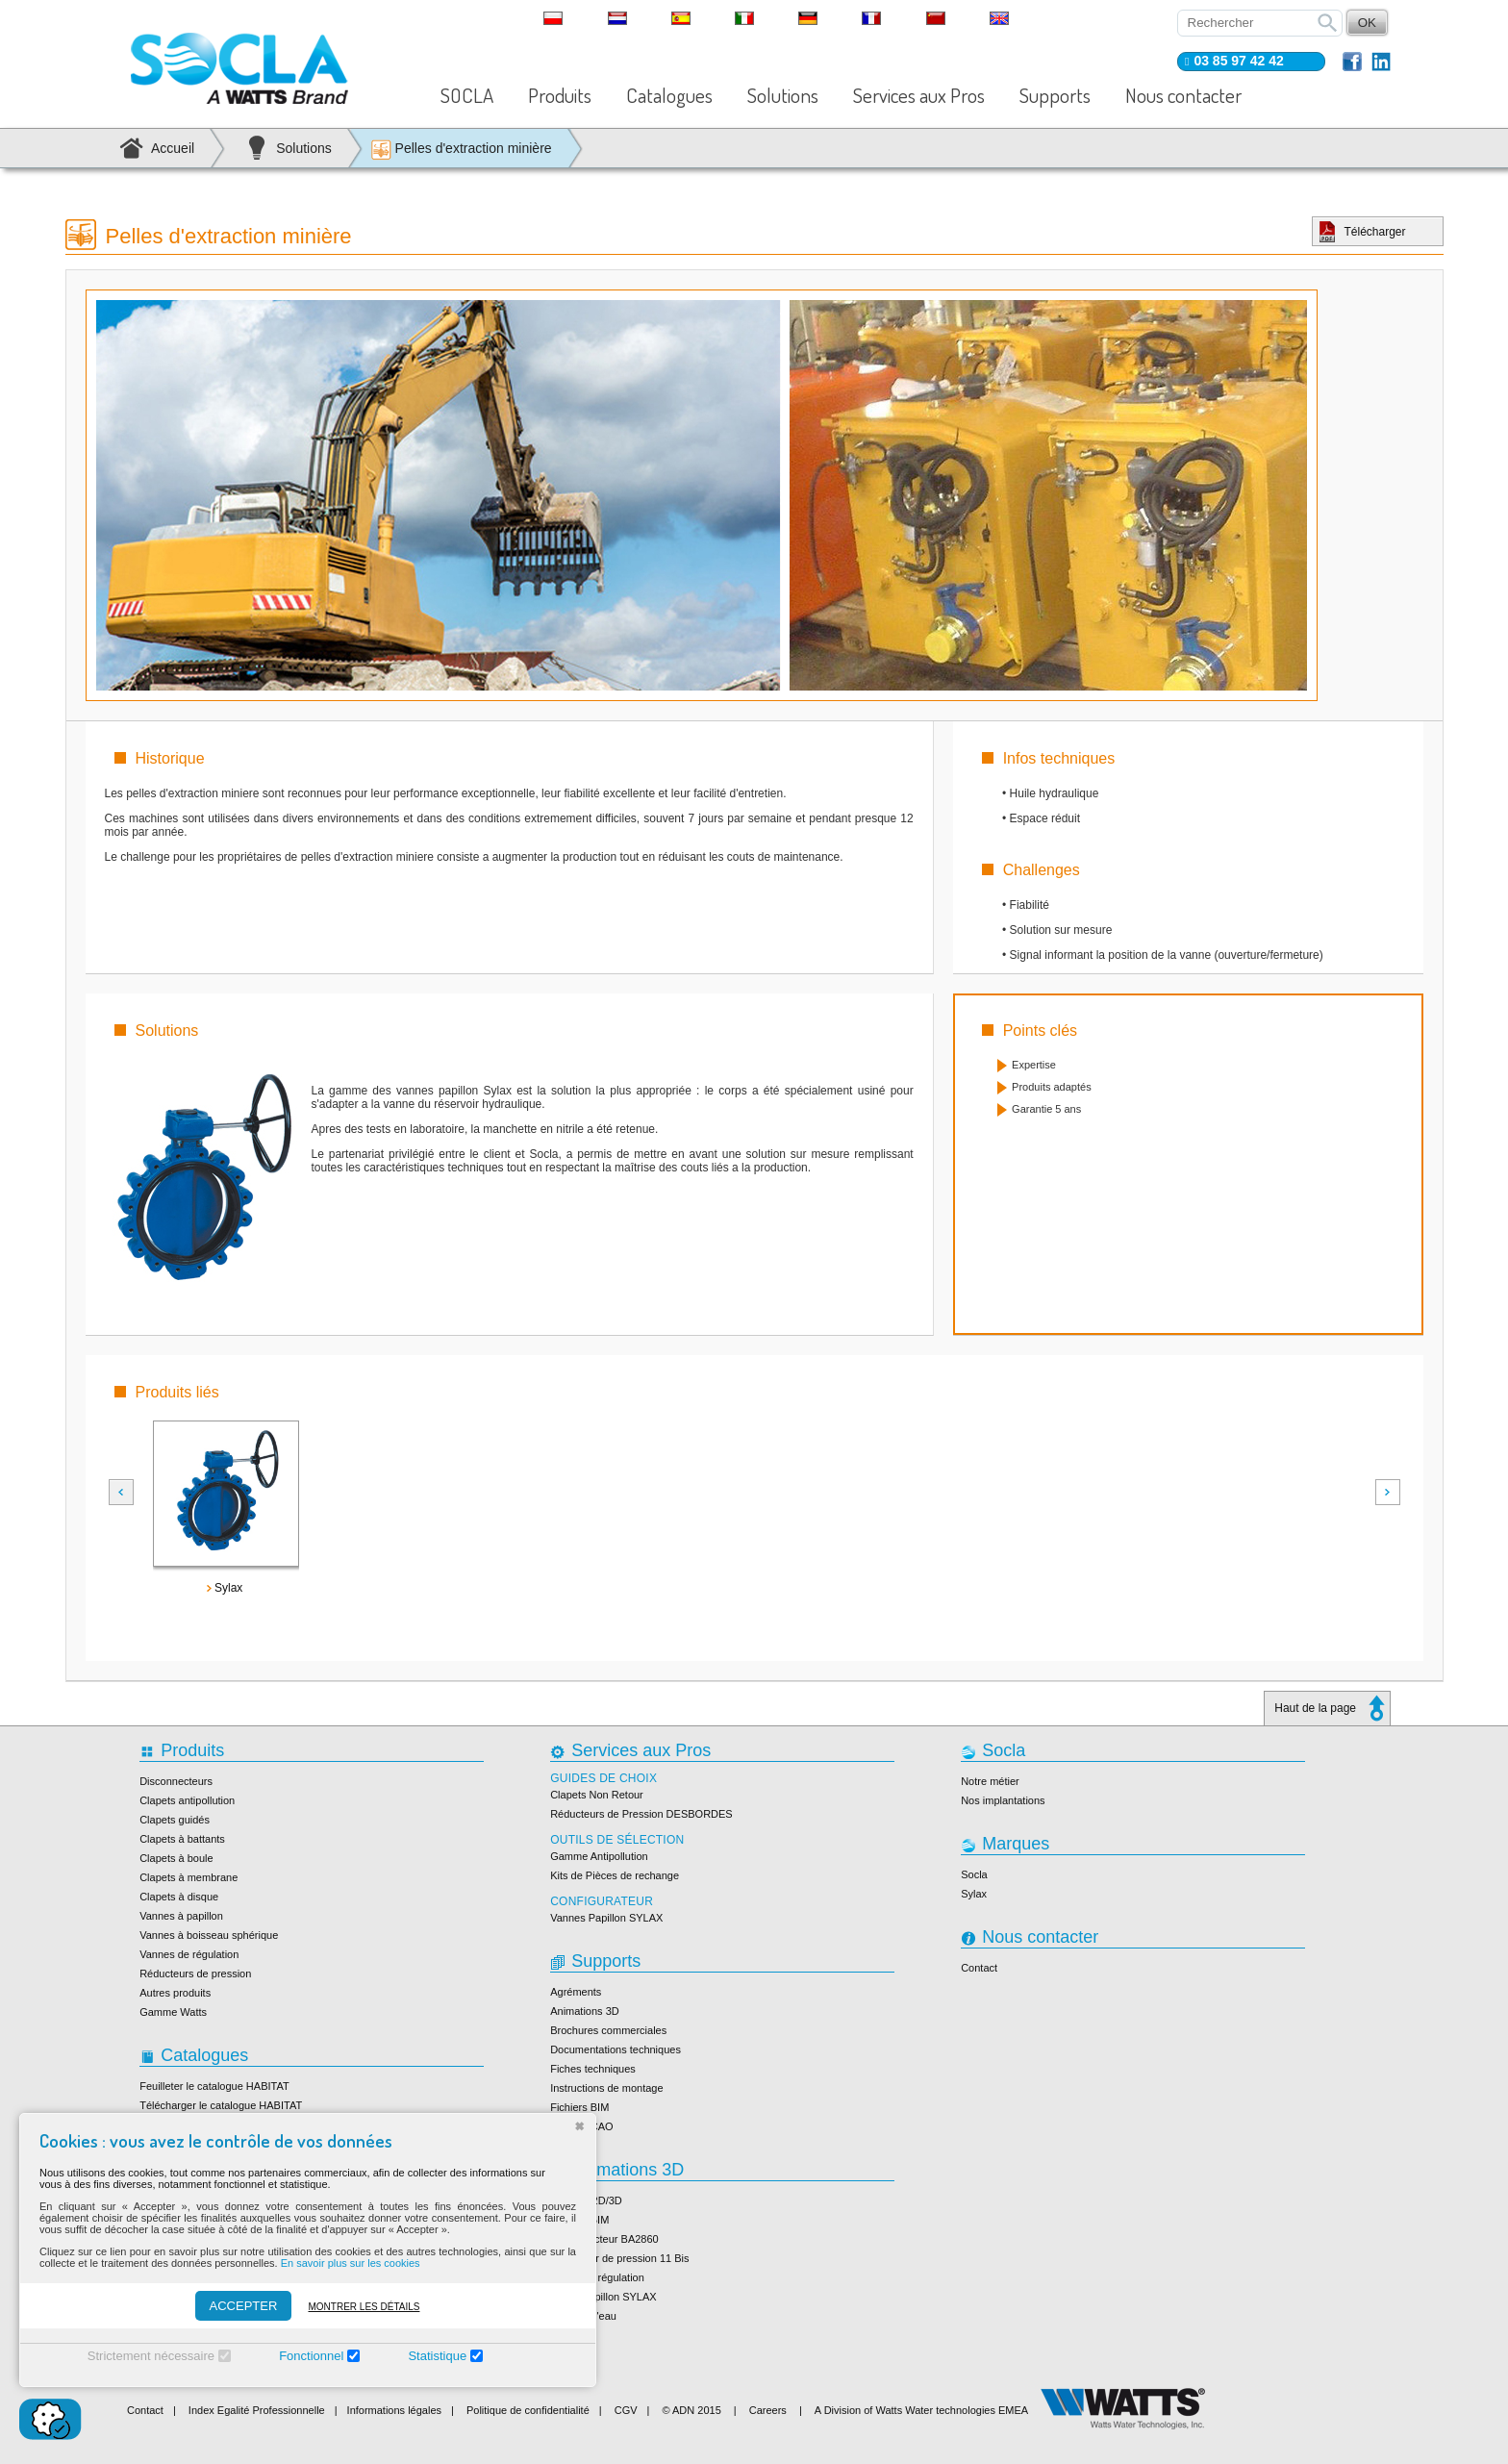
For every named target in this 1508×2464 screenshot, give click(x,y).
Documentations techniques (615, 2049)
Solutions (782, 95)
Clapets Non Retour (596, 1794)
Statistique (437, 2356)
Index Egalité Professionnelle (256, 2410)
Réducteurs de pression (195, 1973)
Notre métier (990, 1781)
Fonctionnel (311, 2356)
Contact (979, 1968)
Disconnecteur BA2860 (604, 2239)
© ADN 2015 (691, 2410)
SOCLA (466, 95)
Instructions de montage (606, 2088)
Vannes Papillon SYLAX (606, 1917)
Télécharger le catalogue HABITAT (220, 2105)
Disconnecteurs (176, 1781)
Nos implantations (1002, 1800)
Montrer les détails (363, 2306)
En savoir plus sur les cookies (350, 2263)
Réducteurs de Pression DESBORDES (641, 1814)
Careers (768, 2410)
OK (1367, 22)
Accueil (172, 148)
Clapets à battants (182, 1839)
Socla (974, 1874)
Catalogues (669, 95)
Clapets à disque (178, 1896)
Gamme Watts (173, 2012)
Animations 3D (584, 2011)
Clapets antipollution (187, 1800)
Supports (1055, 95)
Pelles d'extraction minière (461, 149)
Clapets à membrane (188, 1877)
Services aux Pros (919, 95)
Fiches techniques (593, 2068)
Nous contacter (1183, 95)
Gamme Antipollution (599, 1856)
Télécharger (1375, 232)
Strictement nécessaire (151, 2356)
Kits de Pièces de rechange (614, 1875)
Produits (559, 95)
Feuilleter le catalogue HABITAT (214, 2086)
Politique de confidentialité (528, 2410)
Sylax (974, 1893)
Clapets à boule (176, 1858)
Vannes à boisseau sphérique (208, 1935)
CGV (626, 2410)
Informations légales (394, 2410)
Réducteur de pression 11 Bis (619, 2258)
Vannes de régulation (189, 1954)
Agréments (575, 1992)
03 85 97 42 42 (1238, 60)
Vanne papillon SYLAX (603, 2296)
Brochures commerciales (608, 2030)
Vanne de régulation (597, 2277)
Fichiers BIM (579, 2107)
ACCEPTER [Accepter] (244, 2306)
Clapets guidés (174, 1819)
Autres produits (175, 1993)
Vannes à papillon (181, 1916)
